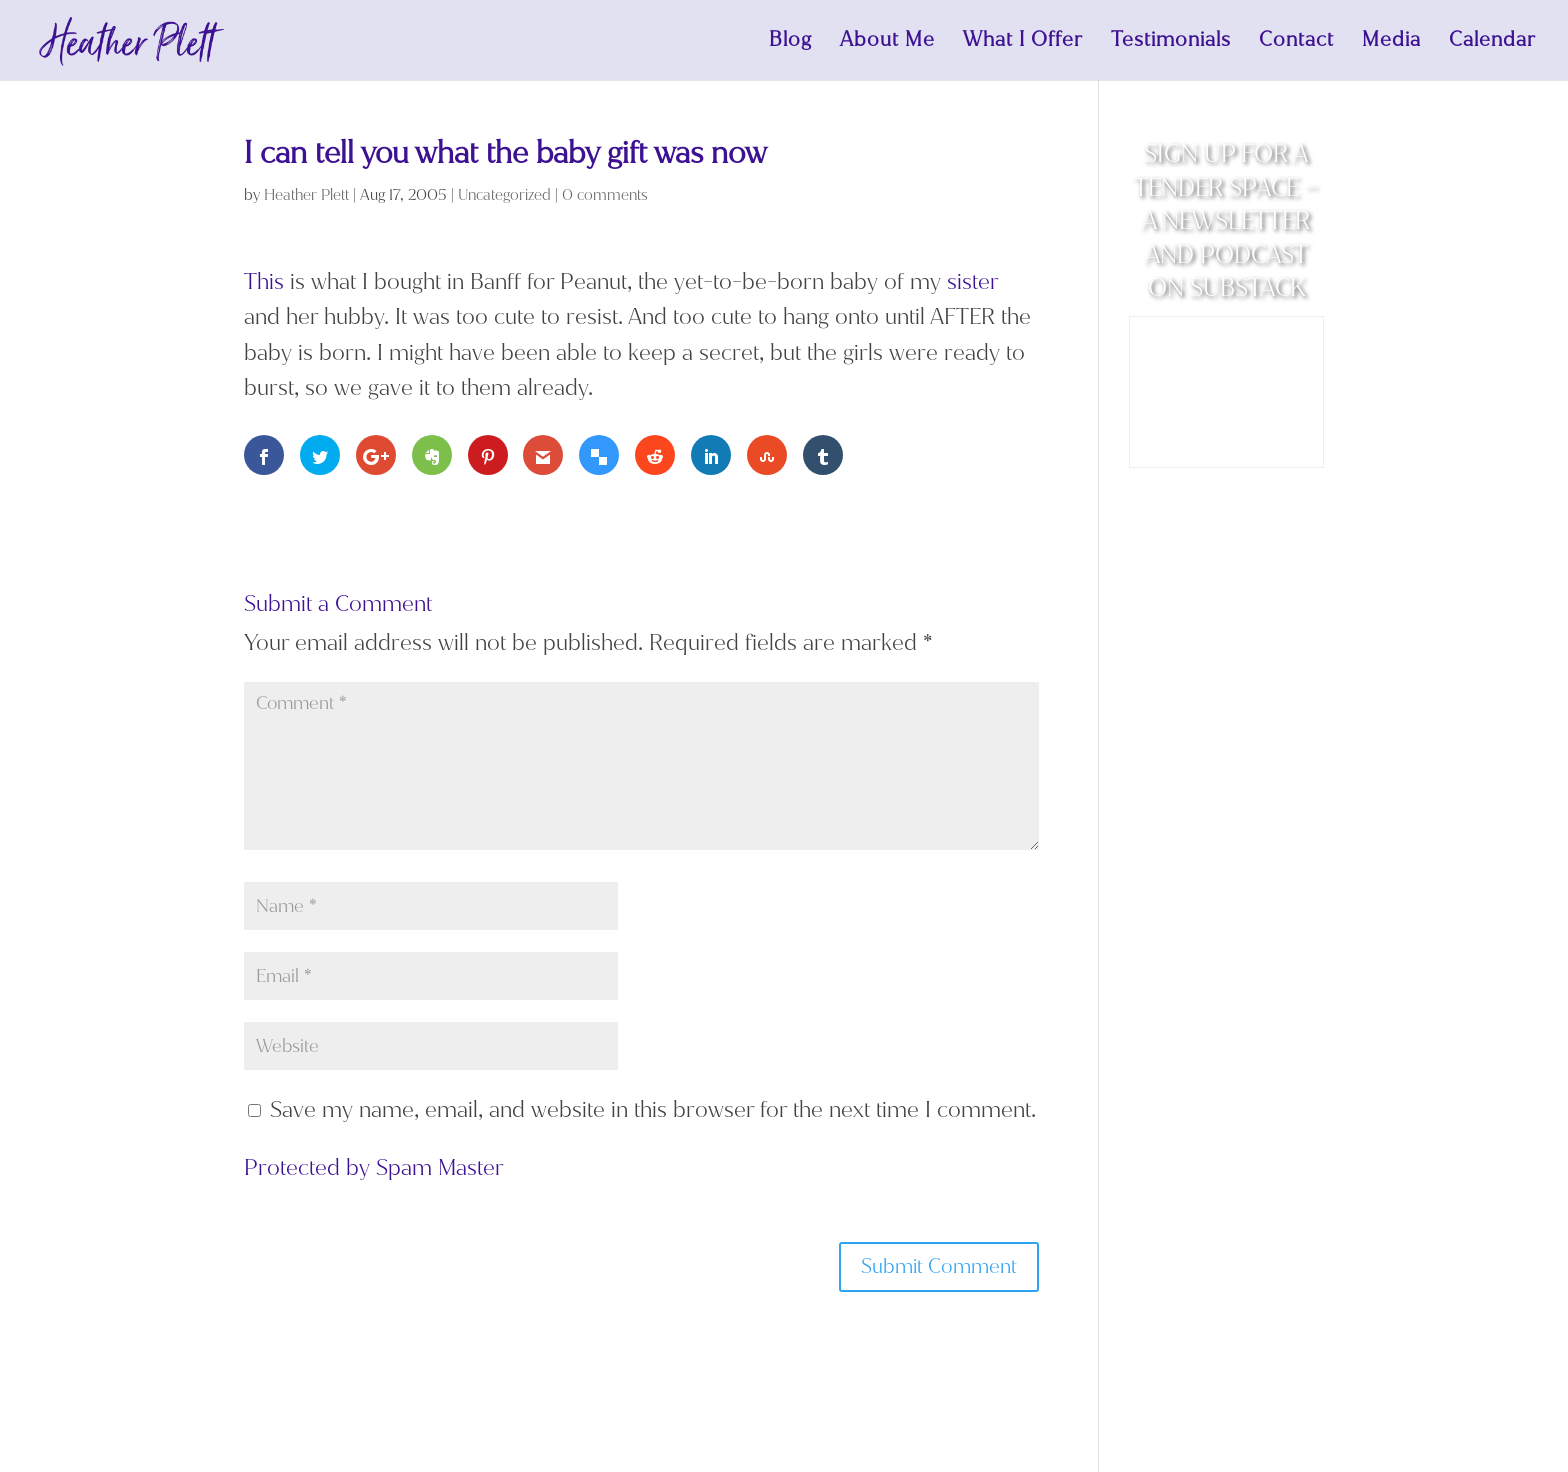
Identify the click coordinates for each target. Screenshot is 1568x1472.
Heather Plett (306, 195)
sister (972, 281)
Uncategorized (504, 195)
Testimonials (1171, 43)
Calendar (1492, 43)
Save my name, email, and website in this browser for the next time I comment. (653, 1109)
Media (1391, 43)
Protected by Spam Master (374, 1167)
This (264, 281)
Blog (790, 43)
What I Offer (1023, 43)
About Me (887, 43)
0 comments (605, 195)
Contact (1296, 43)
